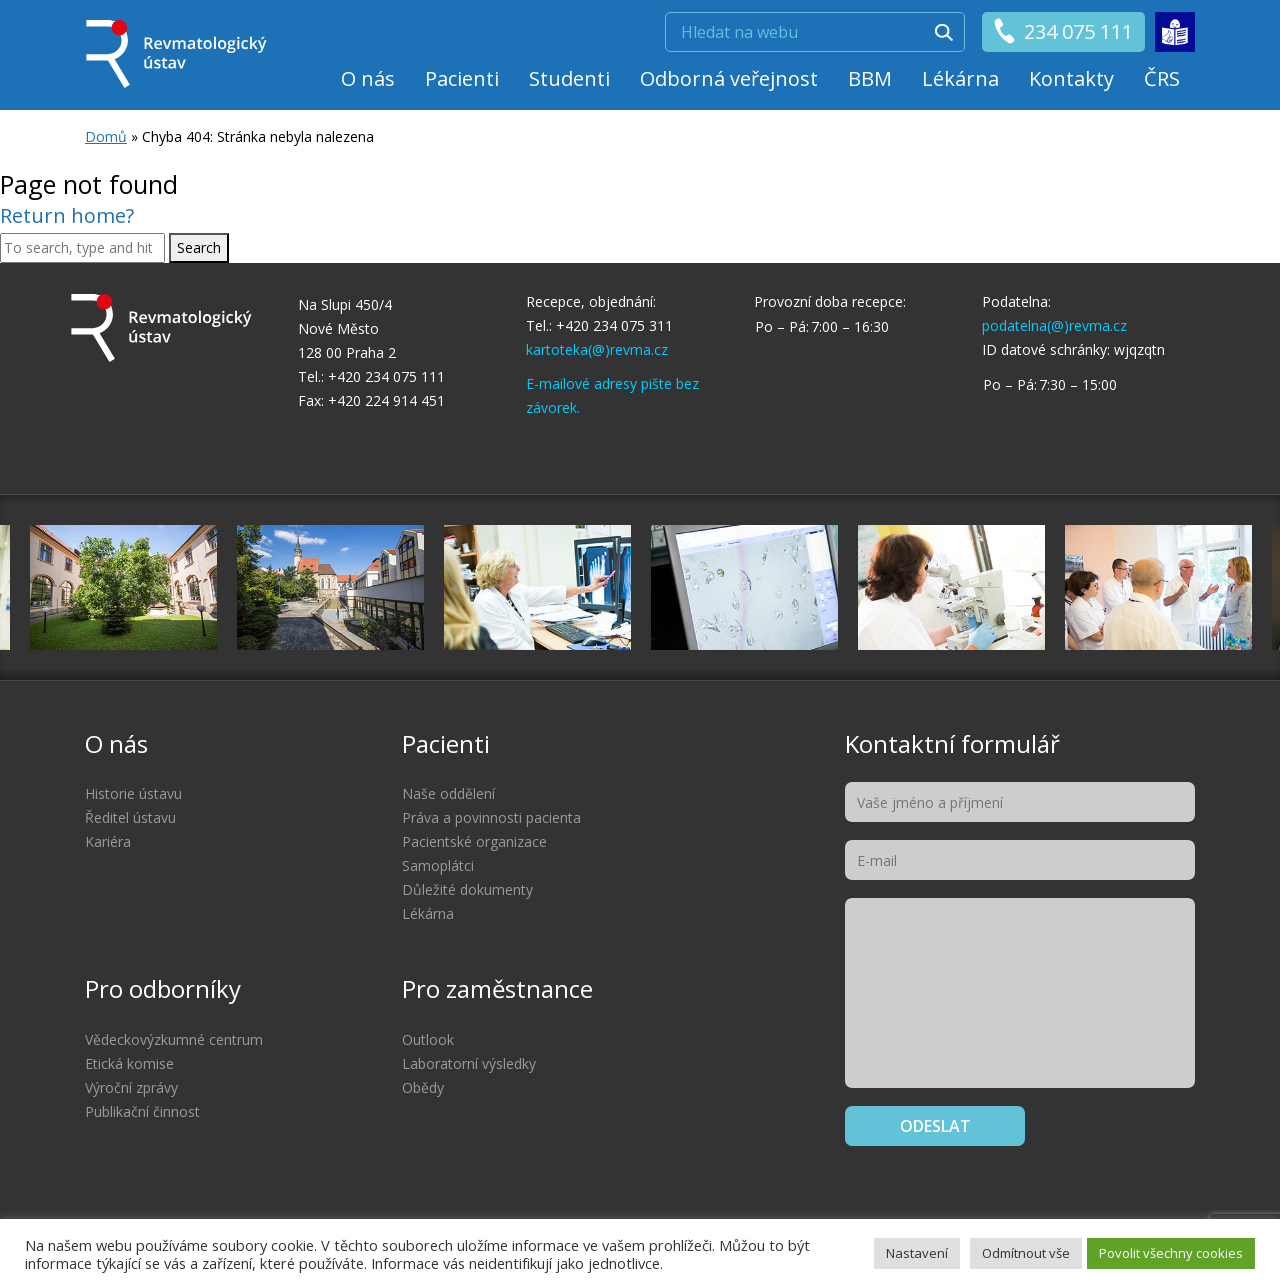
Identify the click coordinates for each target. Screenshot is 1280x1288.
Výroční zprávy (131, 1087)
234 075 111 (1062, 32)
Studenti (569, 78)
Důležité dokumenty (467, 889)
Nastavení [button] (917, 1253)
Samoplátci (438, 865)
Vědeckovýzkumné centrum (174, 1039)
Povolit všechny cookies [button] (1171, 1253)
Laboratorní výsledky (469, 1063)
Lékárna (960, 78)
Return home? (67, 215)
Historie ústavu (133, 793)
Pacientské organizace (474, 841)
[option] (744, 587)
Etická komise (129, 1063)
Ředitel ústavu (130, 817)
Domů (106, 136)
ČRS (1162, 78)
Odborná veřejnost (729, 78)
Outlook (428, 1039)
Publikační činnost (142, 1111)
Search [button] (199, 247)
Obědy (423, 1087)
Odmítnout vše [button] (1026, 1253)
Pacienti (462, 78)
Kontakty (1071, 78)
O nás (368, 78)
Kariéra (108, 841)
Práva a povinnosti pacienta (491, 817)
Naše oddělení (448, 793)
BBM (870, 78)
